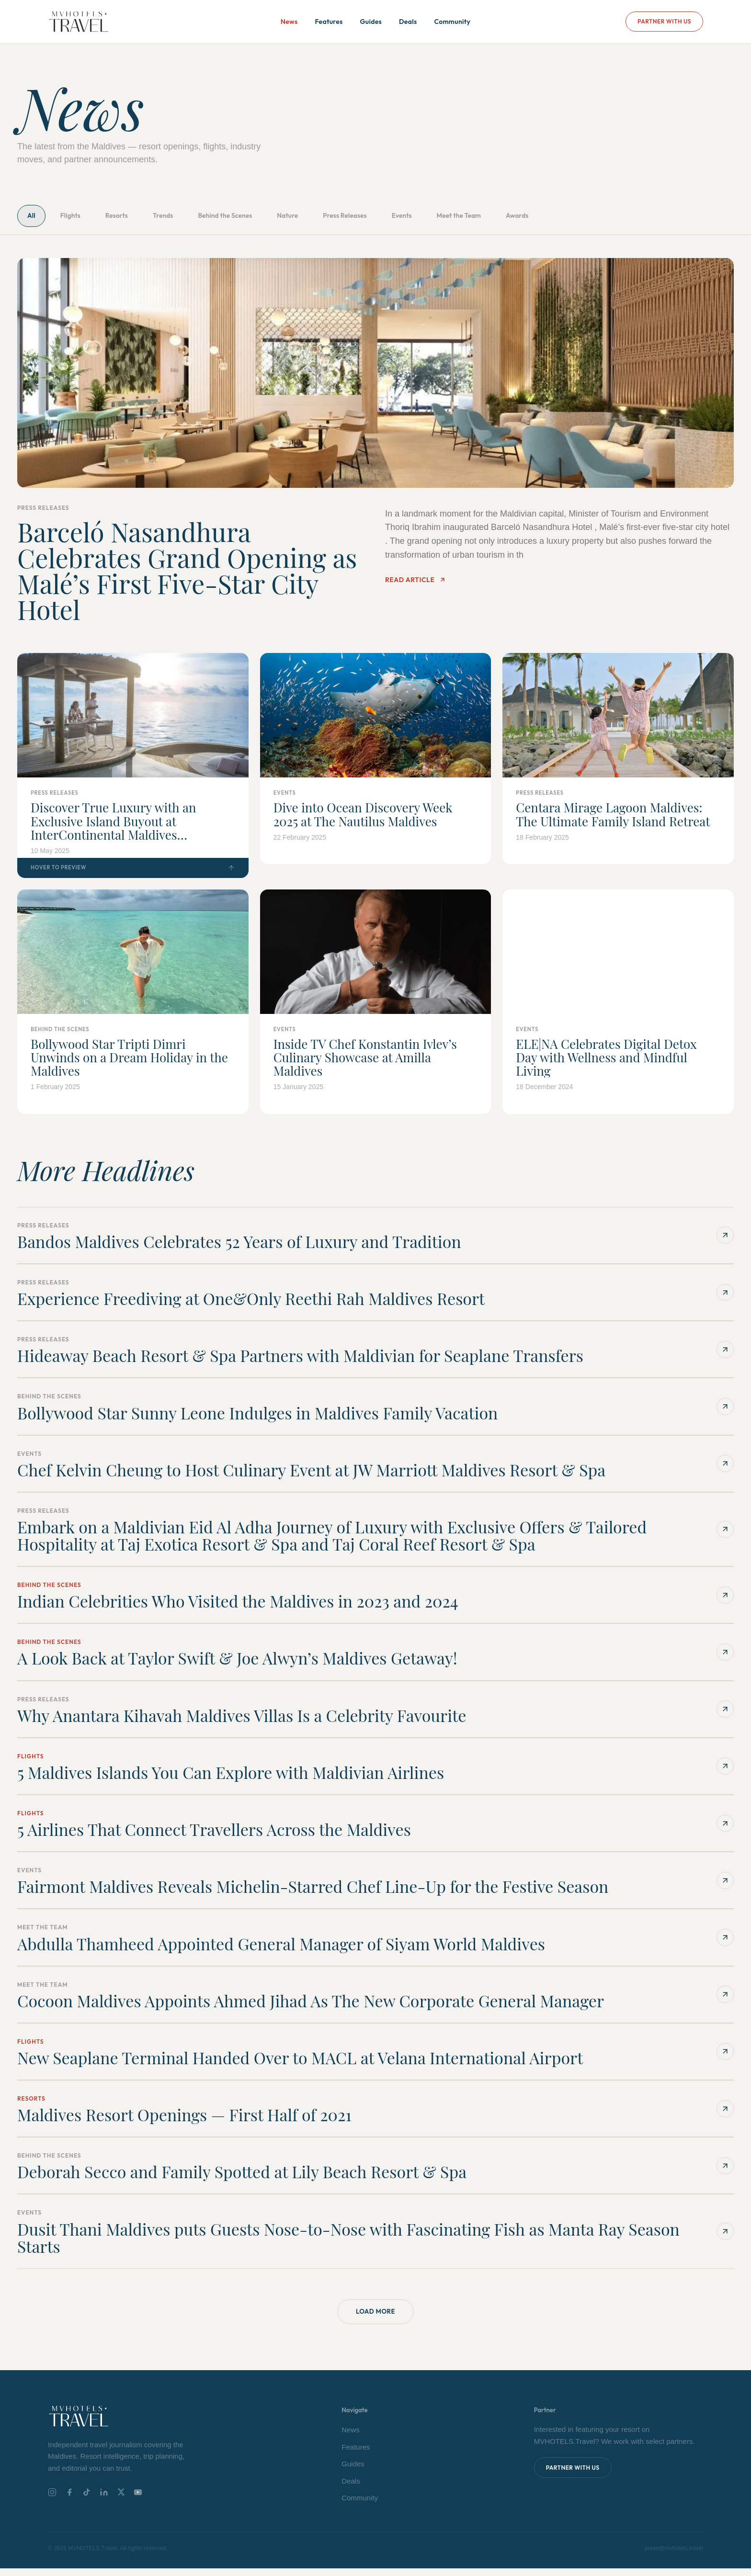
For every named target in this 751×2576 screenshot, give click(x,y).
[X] (121, 2500)
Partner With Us (664, 21)
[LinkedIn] (104, 2500)
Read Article (415, 584)
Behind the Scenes (277, 218)
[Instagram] (52, 2500)
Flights (85, 218)
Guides (371, 21)
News (289, 21)
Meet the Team (565, 218)
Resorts (142, 218)
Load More (375, 2317)
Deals (408, 21)
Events (495, 218)
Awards (637, 218)
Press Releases (425, 218)
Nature (353, 218)
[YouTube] (138, 2500)
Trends (201, 218)
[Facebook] (69, 2500)
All (36, 218)
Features (328, 21)
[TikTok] (86, 2500)
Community (452, 21)
